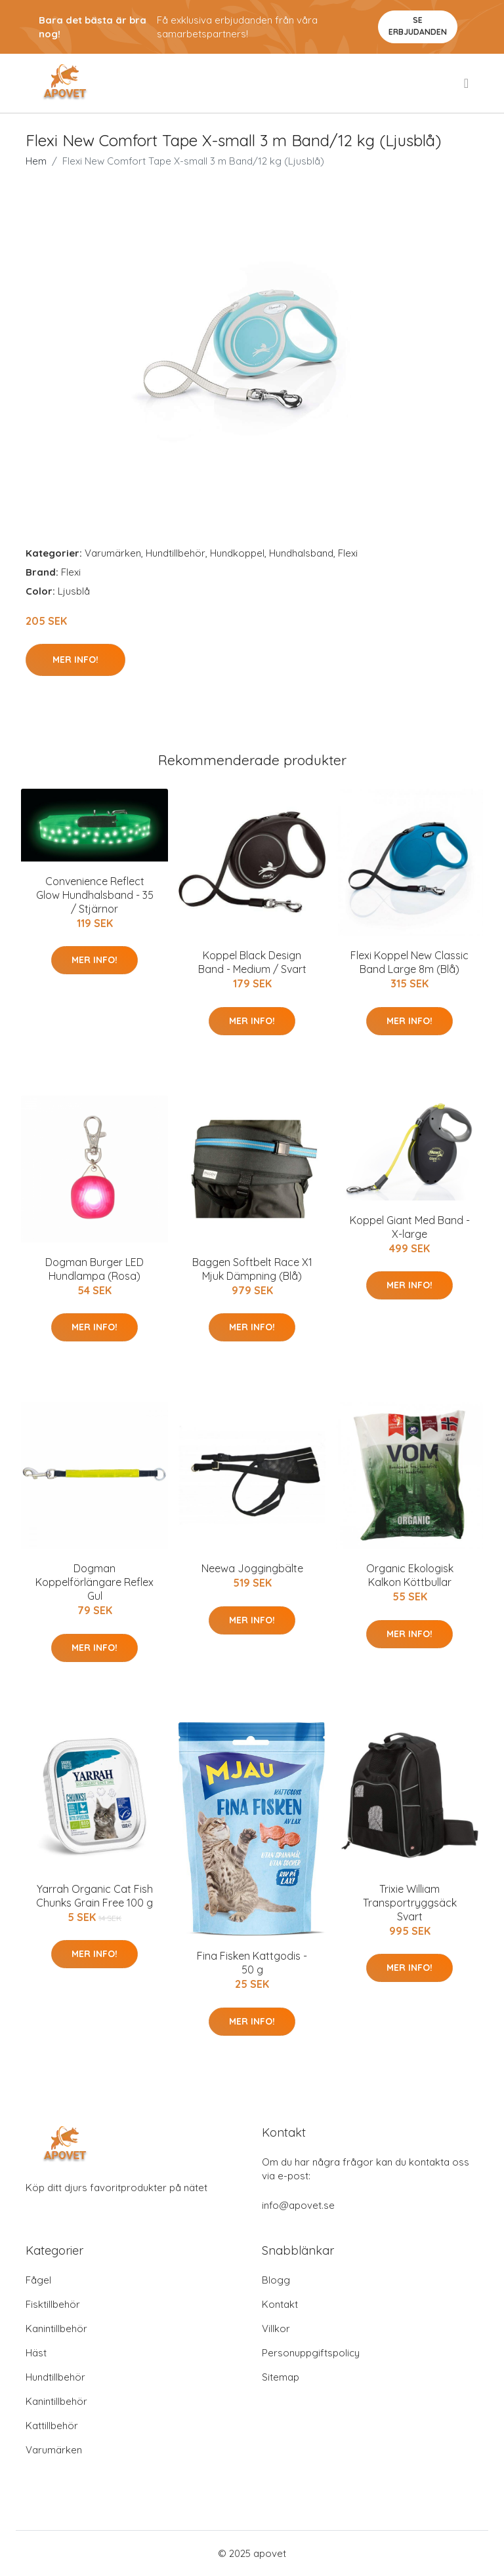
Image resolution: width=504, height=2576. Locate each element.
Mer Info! (75, 659)
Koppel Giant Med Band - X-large (410, 1227)
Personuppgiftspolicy (311, 2353)
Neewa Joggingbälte (252, 1568)
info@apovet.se (298, 2205)
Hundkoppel (237, 553)
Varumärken (113, 553)
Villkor (276, 2328)
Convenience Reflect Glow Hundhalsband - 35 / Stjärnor (95, 895)
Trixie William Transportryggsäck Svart (410, 1902)
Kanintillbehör (56, 2328)
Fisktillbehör (53, 2304)
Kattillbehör (52, 2425)
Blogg (276, 2280)
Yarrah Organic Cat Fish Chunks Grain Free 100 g (94, 1895)
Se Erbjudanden (417, 26)
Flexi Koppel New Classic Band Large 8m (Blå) (409, 962)
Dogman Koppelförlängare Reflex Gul (94, 1582)
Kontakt (280, 2304)
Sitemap (280, 2377)
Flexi (348, 553)
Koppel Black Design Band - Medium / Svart (252, 962)
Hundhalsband (301, 553)
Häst (36, 2353)
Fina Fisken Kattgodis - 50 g (252, 1962)
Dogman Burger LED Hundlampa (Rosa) (94, 1269)
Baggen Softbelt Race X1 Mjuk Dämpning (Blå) (252, 1269)
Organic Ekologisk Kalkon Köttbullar (409, 1575)
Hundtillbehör (175, 553)
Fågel (38, 2280)
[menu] (467, 83)
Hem (36, 161)
